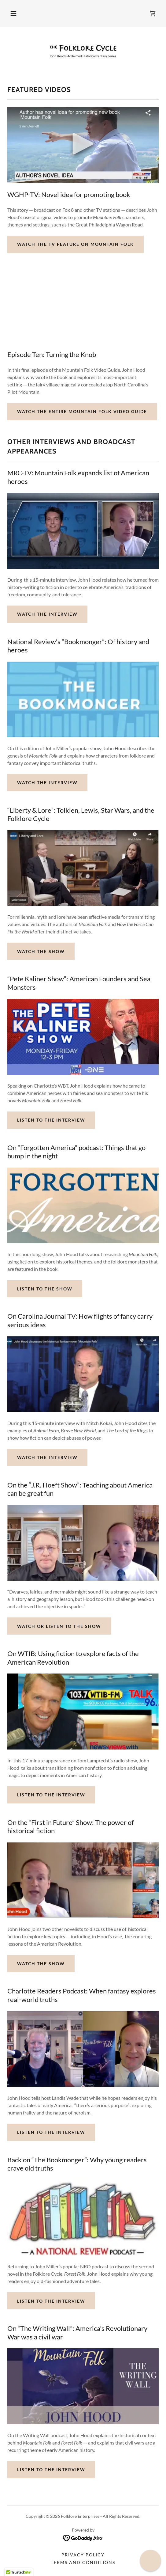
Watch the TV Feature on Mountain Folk (75, 244)
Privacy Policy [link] (83, 2554)
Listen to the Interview (51, 1120)
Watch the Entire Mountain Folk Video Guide (82, 411)
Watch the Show (41, 951)
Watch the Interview (47, 614)
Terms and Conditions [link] (83, 2562)
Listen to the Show (44, 1288)
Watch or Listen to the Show (59, 1626)
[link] (152, 13)
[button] (13, 13)
